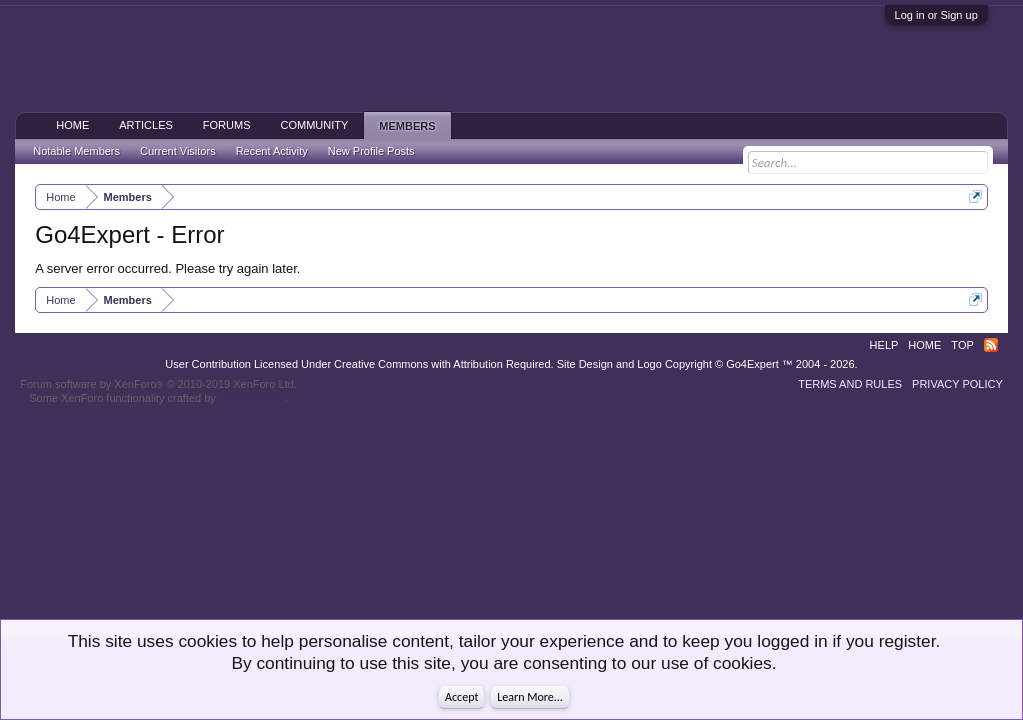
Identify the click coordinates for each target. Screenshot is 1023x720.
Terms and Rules (850, 384)
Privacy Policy (957, 384)
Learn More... (530, 697)
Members (407, 126)
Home (72, 125)
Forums (227, 125)
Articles (146, 125)
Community (314, 125)
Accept (461, 697)
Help (884, 345)
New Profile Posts (371, 151)
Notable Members (76, 151)
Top (962, 345)
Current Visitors (178, 151)
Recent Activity (272, 151)
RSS (991, 345)
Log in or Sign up (936, 15)
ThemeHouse (252, 398)
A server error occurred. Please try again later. (167, 268)
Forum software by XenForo (158, 384)
